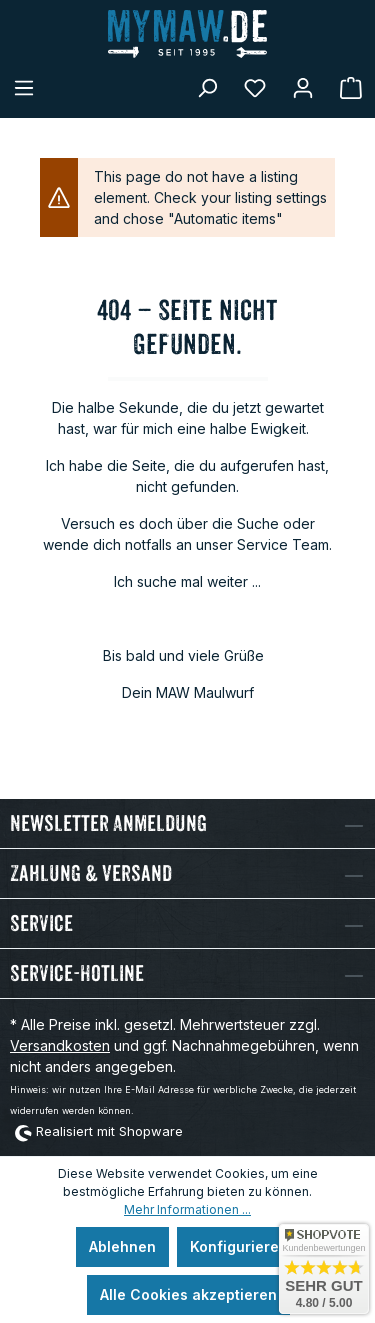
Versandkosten (60, 1045)
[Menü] (24, 88)
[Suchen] (207, 88)
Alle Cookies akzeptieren (188, 1294)
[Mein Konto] (303, 88)
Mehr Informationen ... (187, 1209)
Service (41, 923)
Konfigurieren (239, 1246)
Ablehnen (122, 1246)
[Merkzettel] (255, 88)
